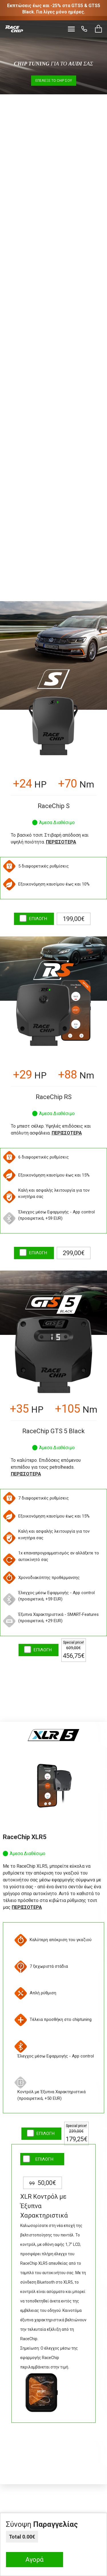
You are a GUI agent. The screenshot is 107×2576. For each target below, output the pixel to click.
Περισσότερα (61, 842)
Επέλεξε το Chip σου (53, 81)
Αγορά (34, 2559)
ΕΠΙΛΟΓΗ (38, 918)
